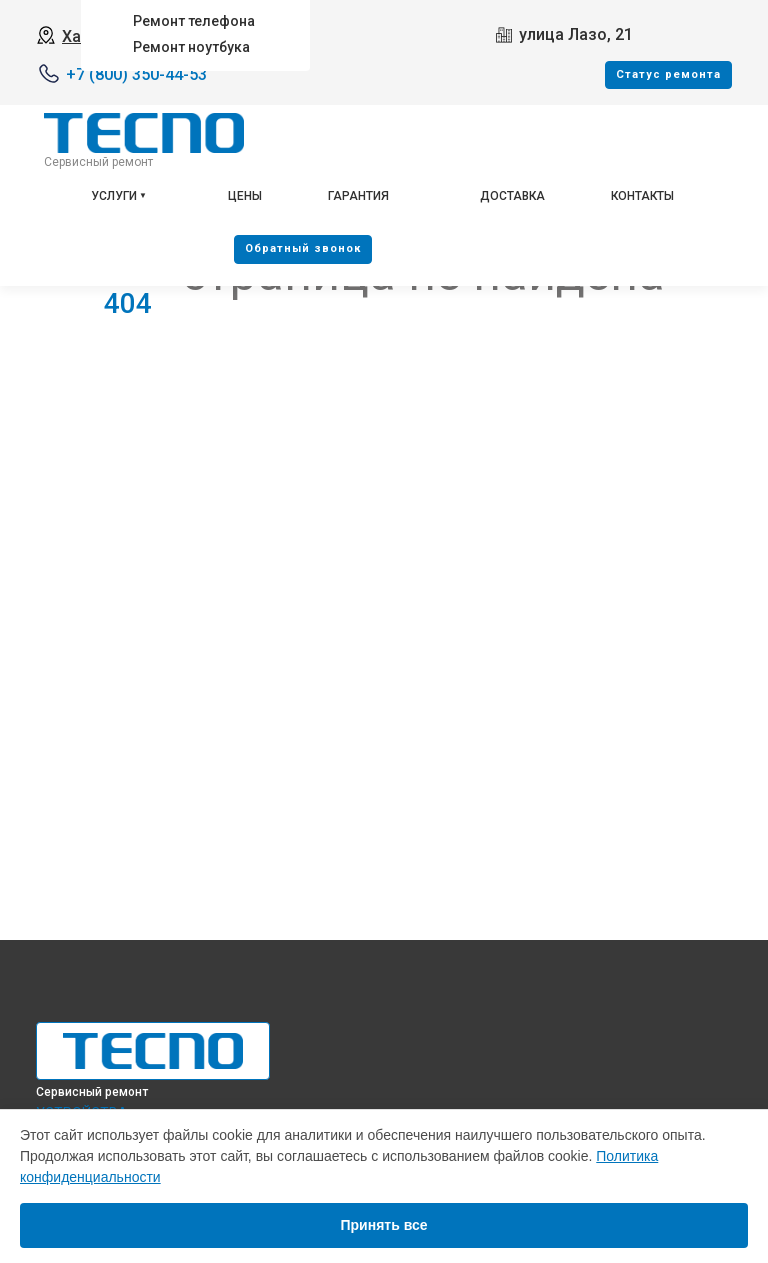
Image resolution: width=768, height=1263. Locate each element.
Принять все (383, 1225)
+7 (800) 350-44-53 (136, 74)
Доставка (512, 196)
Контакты (642, 196)
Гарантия (358, 196)
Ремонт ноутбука (191, 47)
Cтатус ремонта (668, 74)
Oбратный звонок (303, 248)
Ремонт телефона (194, 21)
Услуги (114, 196)
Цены (245, 196)
